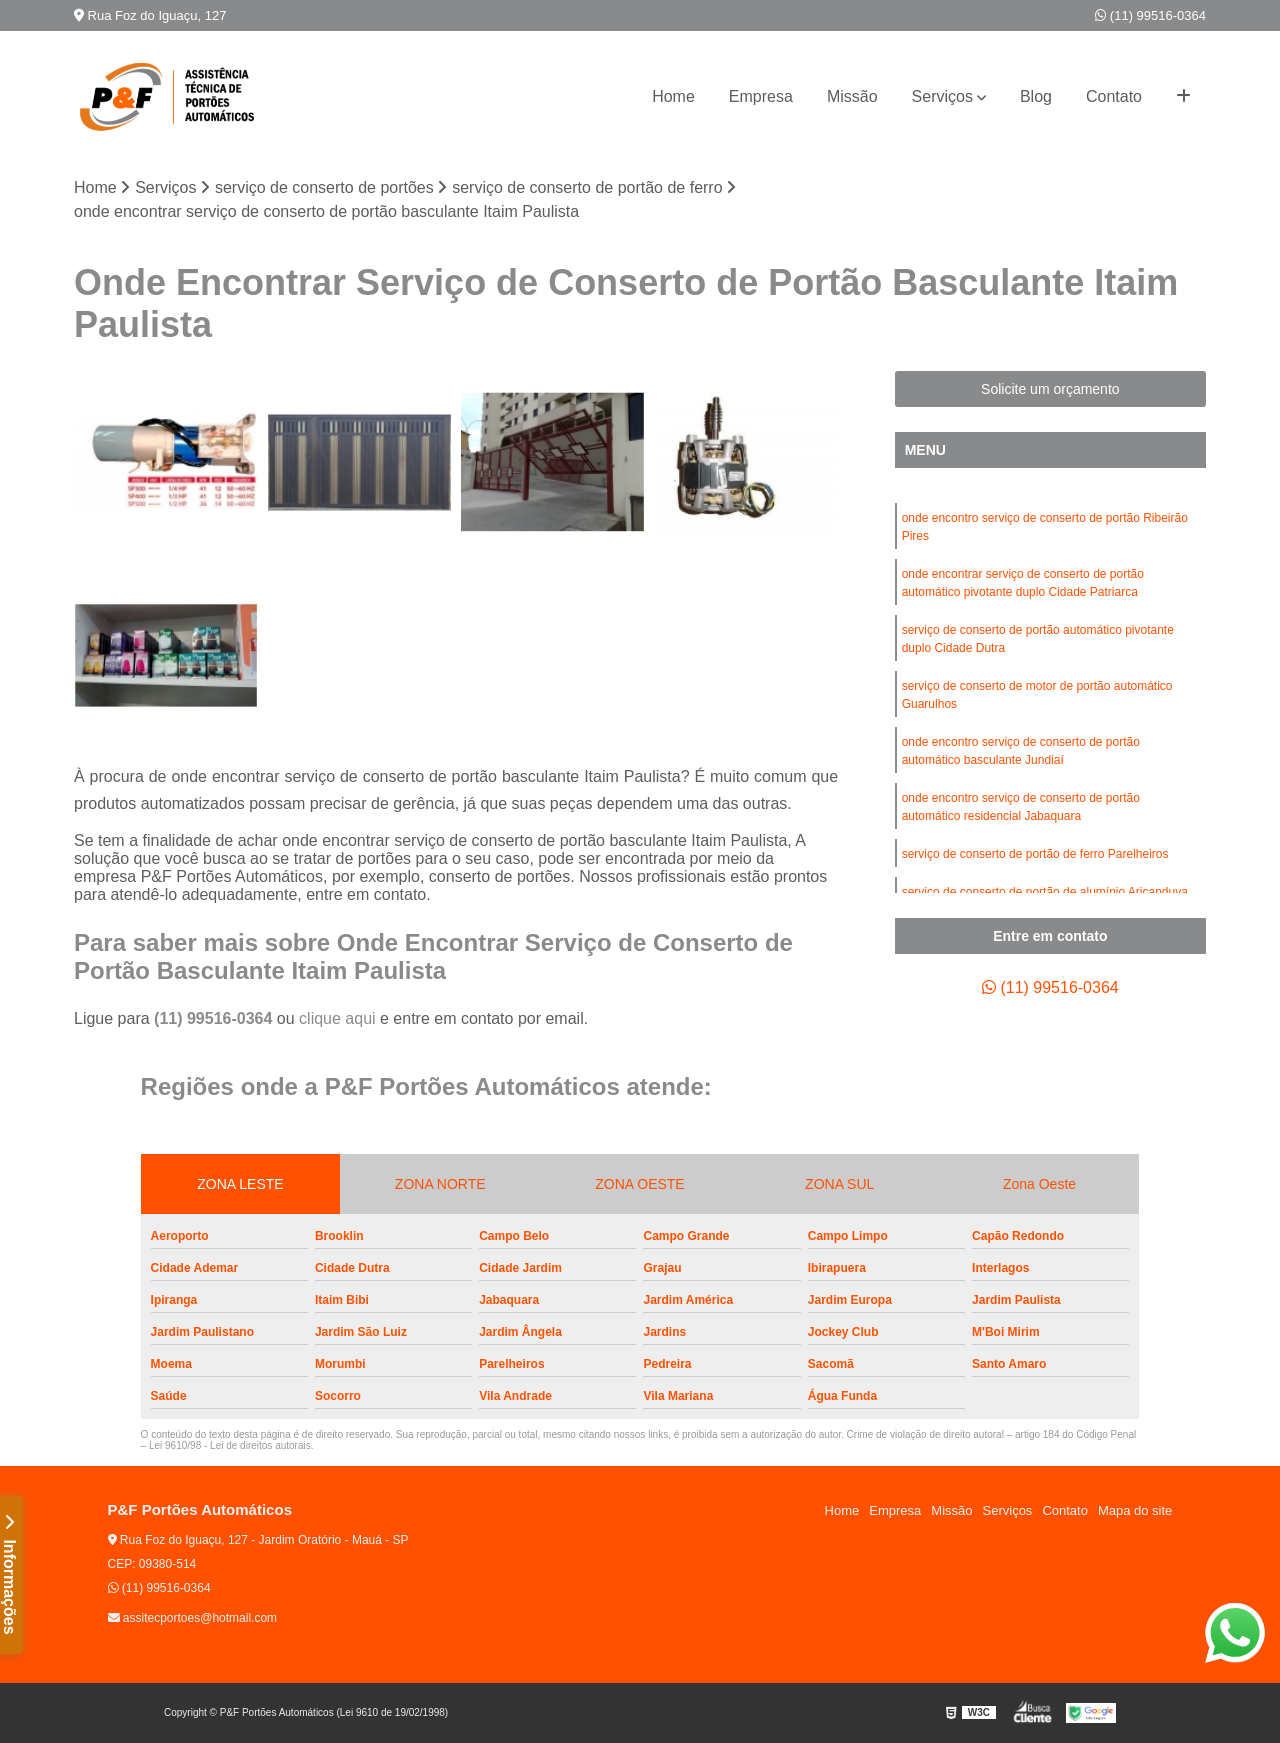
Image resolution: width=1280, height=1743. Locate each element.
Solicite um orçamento (1050, 389)
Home (673, 96)
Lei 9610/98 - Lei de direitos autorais (230, 1445)
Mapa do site (1135, 1510)
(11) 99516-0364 (1150, 15)
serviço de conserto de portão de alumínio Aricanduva (1045, 892)
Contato (1114, 96)
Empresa (761, 96)
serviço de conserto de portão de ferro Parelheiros (1035, 854)
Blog (1036, 96)
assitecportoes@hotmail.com (193, 1618)
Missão (852, 96)
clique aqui (337, 1018)
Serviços (942, 96)
